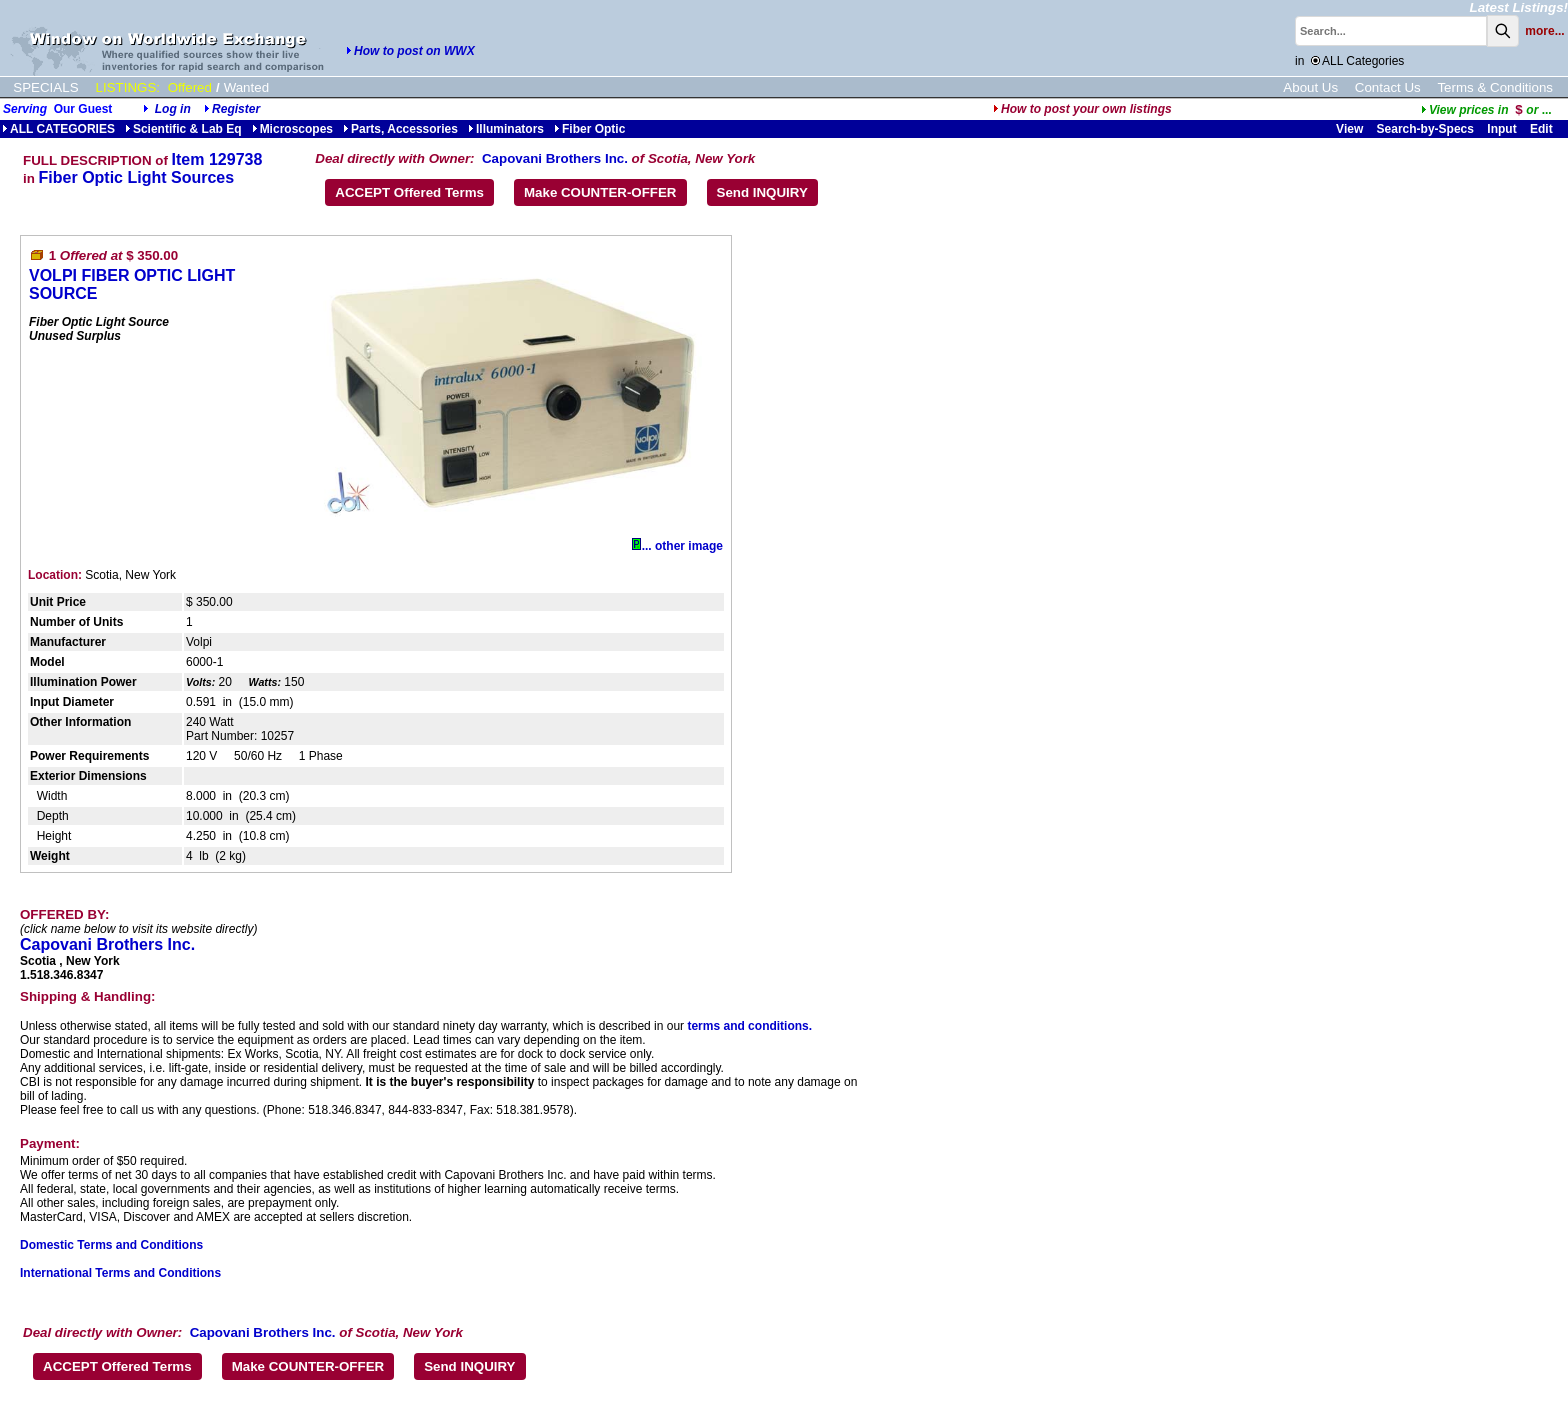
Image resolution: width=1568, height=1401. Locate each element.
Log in (173, 109)
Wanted (246, 87)
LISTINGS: (128, 87)
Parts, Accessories (400, 129)
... (1486, 110)
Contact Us (1388, 87)
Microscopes (292, 129)
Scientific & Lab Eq (183, 129)
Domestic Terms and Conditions (111, 1245)
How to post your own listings (1082, 109)
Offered (190, 87)
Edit (1543, 129)
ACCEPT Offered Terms (409, 192)
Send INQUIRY (762, 192)
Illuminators (506, 129)
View (1349, 129)
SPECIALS (45, 87)
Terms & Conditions (1495, 87)
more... (1544, 31)
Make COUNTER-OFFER (600, 192)
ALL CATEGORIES (58, 129)
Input (1501, 129)
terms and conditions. (749, 1026)
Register (236, 109)
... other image (677, 546)
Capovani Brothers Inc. (555, 158)
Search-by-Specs (1425, 129)
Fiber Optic (589, 129)
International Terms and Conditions (120, 1273)
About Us (1310, 87)
